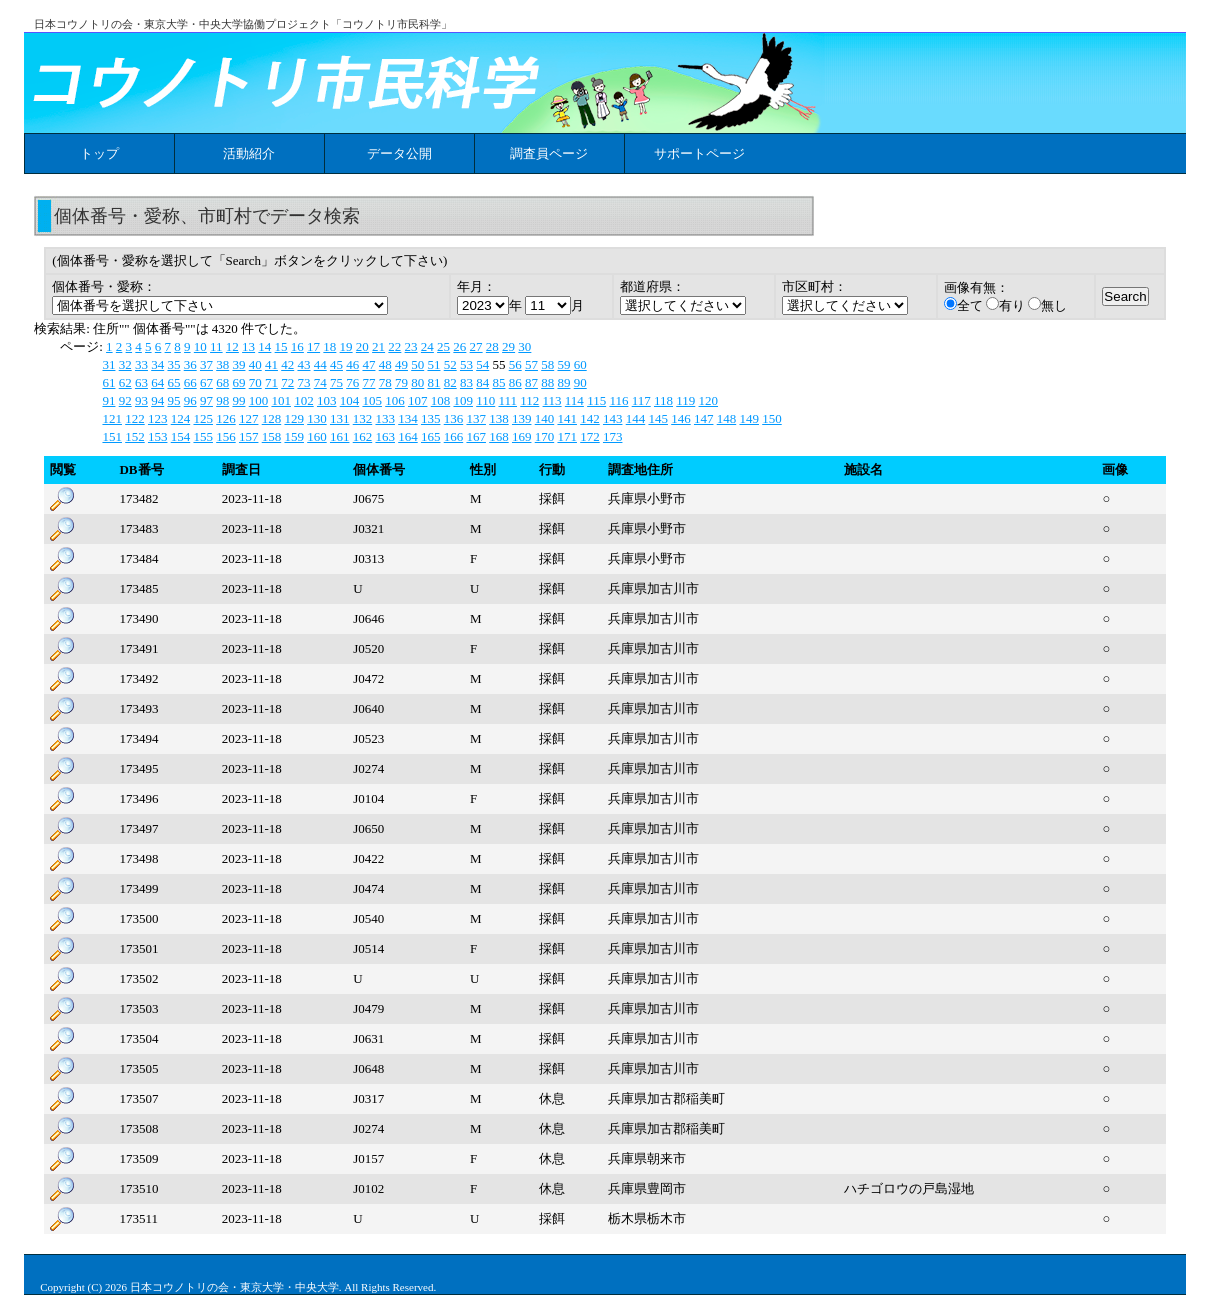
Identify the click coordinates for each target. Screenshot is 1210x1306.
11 (216, 346)
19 (346, 346)
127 (249, 418)
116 (618, 400)
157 (249, 436)
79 (401, 382)
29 (508, 346)
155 (203, 436)
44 (320, 364)
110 (485, 400)
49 (401, 364)
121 (112, 418)
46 (352, 364)
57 (531, 364)
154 (181, 436)
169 (522, 436)
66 (190, 382)
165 (431, 436)
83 (466, 382)
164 (408, 436)
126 (226, 418)
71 (271, 382)
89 (563, 382)
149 (749, 418)
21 (378, 346)
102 (304, 400)
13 (248, 346)
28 (492, 346)
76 (352, 382)
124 (181, 418)
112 (529, 400)
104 (350, 400)
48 (385, 364)
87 (531, 382)
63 (141, 382)
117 (641, 400)
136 (454, 418)
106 (395, 400)
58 (547, 364)
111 (507, 400)
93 (141, 400)
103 (327, 400)
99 (238, 400)
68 (222, 382)
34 (157, 364)
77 (368, 382)
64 (157, 382)
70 (255, 382)
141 (567, 418)
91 (108, 400)
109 (463, 400)
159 (294, 436)
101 (281, 400)
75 (336, 382)
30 (524, 346)
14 (264, 346)
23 (411, 346)
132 (363, 418)
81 (433, 382)
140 (545, 418)
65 (173, 382)
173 (613, 436)
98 (222, 400)
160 (317, 436)
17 (313, 346)
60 (580, 364)
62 (125, 382)
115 (596, 400)
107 (418, 400)
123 (158, 418)
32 (125, 364)
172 (590, 436)
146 (681, 418)
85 (498, 382)
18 (329, 346)
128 (272, 418)
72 (287, 382)
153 (158, 436)
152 (135, 436)
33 (141, 364)
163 (385, 436)
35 (173, 364)
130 (317, 418)
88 (547, 382)
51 (433, 364)
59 (563, 364)
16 (297, 346)
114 (574, 400)
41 (271, 364)
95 (173, 400)
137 (476, 418)
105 (372, 400)
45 (336, 364)
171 (567, 436)
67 (206, 382)
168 (499, 436)
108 (441, 400)
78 (385, 382)
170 (545, 436)
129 (294, 418)
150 (772, 418)
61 (108, 382)
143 (613, 418)
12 (232, 346)
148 (727, 418)
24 (427, 346)
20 (362, 346)
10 (200, 346)
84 (482, 382)
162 (363, 436)
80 (417, 382)
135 (431, 418)
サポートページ (699, 153)
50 (417, 364)
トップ (99, 153)
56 (515, 364)
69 (238, 382)
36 (190, 364)
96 (190, 400)
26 (459, 346)
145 (658, 418)
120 (709, 400)
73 (303, 382)
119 (685, 400)
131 (340, 418)
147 (704, 418)
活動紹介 (249, 153)
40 (255, 364)
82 (450, 382)
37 (206, 364)
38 (222, 364)
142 (590, 418)
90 (580, 382)
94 (157, 400)
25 (443, 346)
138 (499, 418)
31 (108, 364)
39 (238, 364)
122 (135, 418)
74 (320, 382)
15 (281, 346)
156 (226, 436)
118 (663, 400)
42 (287, 364)
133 (385, 418)
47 (368, 364)
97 (206, 400)
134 (408, 418)
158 (272, 436)
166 (454, 436)
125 (203, 418)
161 (340, 436)
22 (394, 346)
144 (636, 418)
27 (476, 346)
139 (522, 418)
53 (466, 364)
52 (450, 364)
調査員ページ (549, 153)
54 (482, 364)
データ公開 (399, 153)
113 (552, 400)
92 (125, 400)
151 (112, 436)
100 (259, 400)
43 (303, 364)
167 (476, 436)
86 (515, 382)
